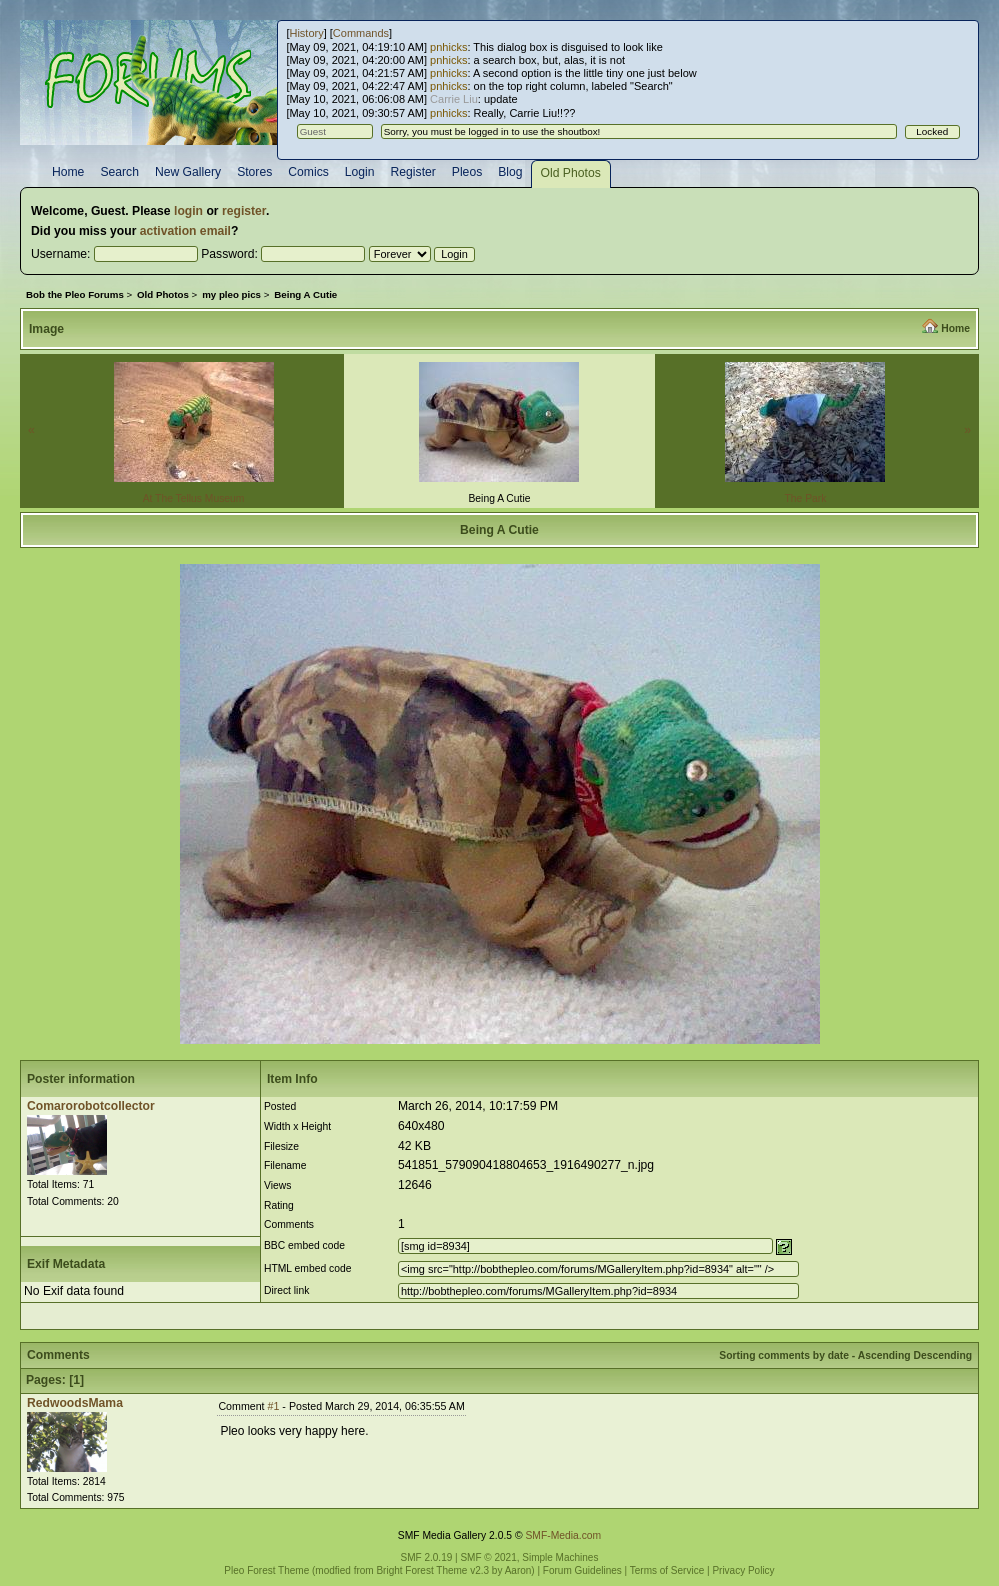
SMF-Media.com (563, 1535)
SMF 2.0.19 (427, 1557)
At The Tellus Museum (194, 498)
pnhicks (448, 47)
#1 (274, 1406)
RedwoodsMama (75, 1403)
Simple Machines (560, 1557)
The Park (805, 498)
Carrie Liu (454, 99)
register (244, 211)
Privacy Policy (743, 1570)
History (306, 33)
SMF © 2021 (488, 1557)
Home (955, 328)
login (188, 211)
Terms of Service (667, 1570)
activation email (185, 231)
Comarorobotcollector (91, 1106)
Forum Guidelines (582, 1570)
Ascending (884, 1355)
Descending (942, 1355)
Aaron (518, 1570)
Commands (361, 33)
